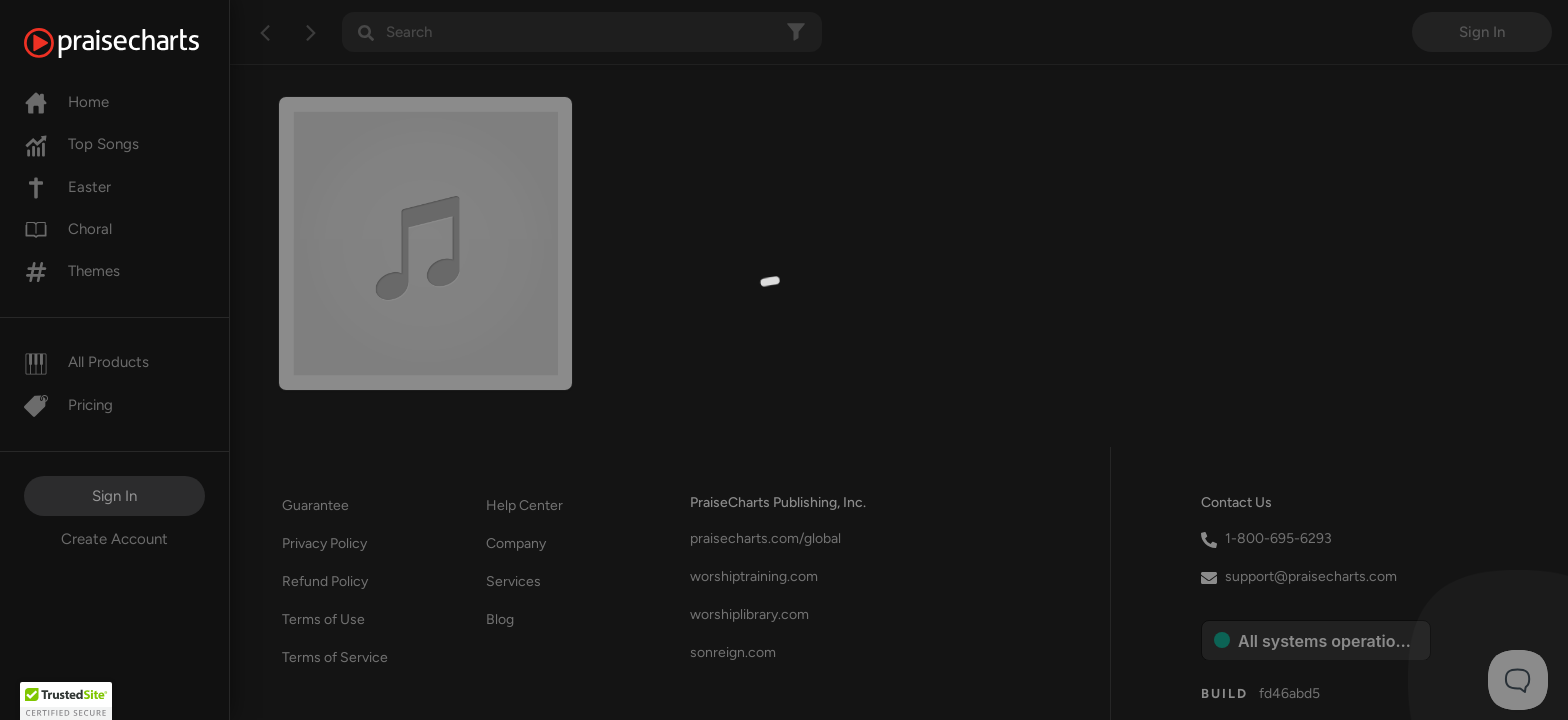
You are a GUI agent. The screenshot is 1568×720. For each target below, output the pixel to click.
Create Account (114, 539)
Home (66, 102)
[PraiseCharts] (136, 43)
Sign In (114, 496)
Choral (68, 229)
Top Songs (81, 144)
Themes (72, 271)
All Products (86, 362)
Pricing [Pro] (68, 405)
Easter (67, 187)
